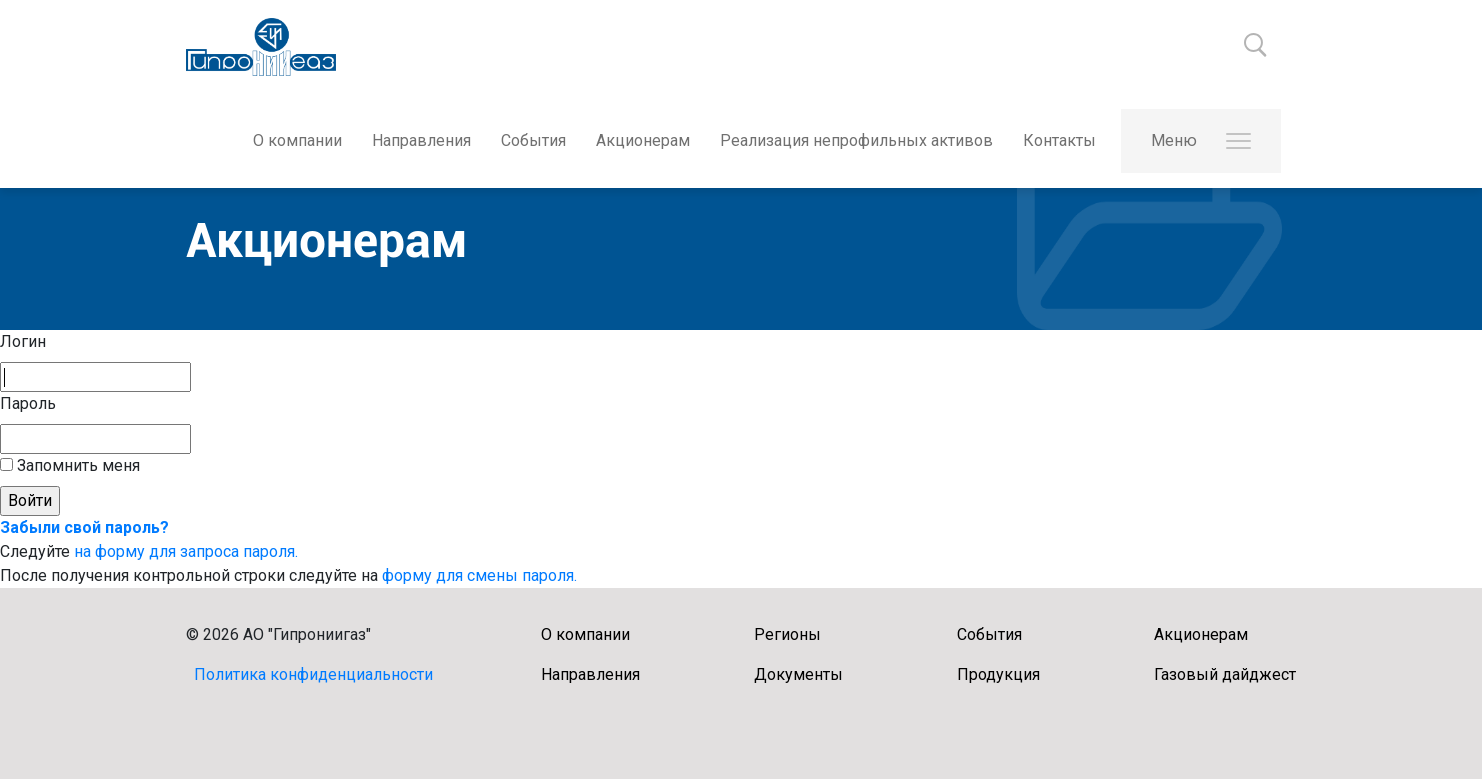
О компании (297, 140)
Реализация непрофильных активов (856, 140)
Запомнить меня (76, 465)
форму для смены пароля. (479, 575)
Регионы (787, 634)
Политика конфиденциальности (313, 674)
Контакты (1059, 140)
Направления (421, 140)
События (533, 140)
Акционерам (643, 140)
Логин (23, 341)
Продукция (998, 674)
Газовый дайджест (1225, 674)
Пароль (28, 403)
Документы (798, 674)
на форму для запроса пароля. (186, 551)
